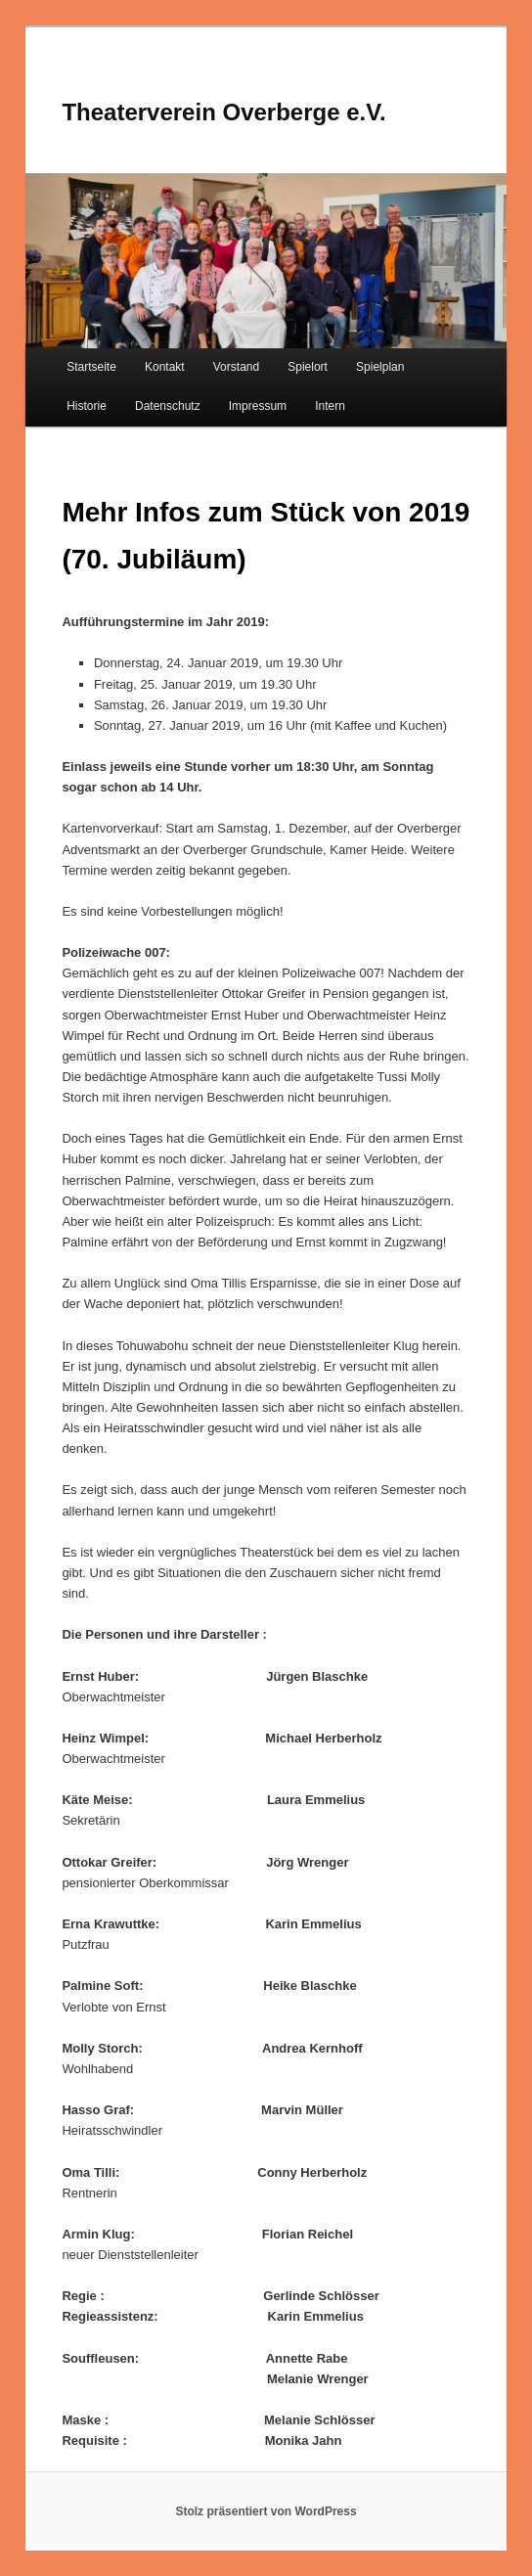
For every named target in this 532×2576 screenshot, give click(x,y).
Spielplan (380, 367)
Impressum (258, 406)
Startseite (91, 367)
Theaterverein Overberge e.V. (223, 112)
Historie (86, 406)
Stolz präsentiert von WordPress (265, 2511)
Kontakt (165, 367)
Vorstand (236, 367)
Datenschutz (167, 406)
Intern (330, 406)
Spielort (308, 367)
